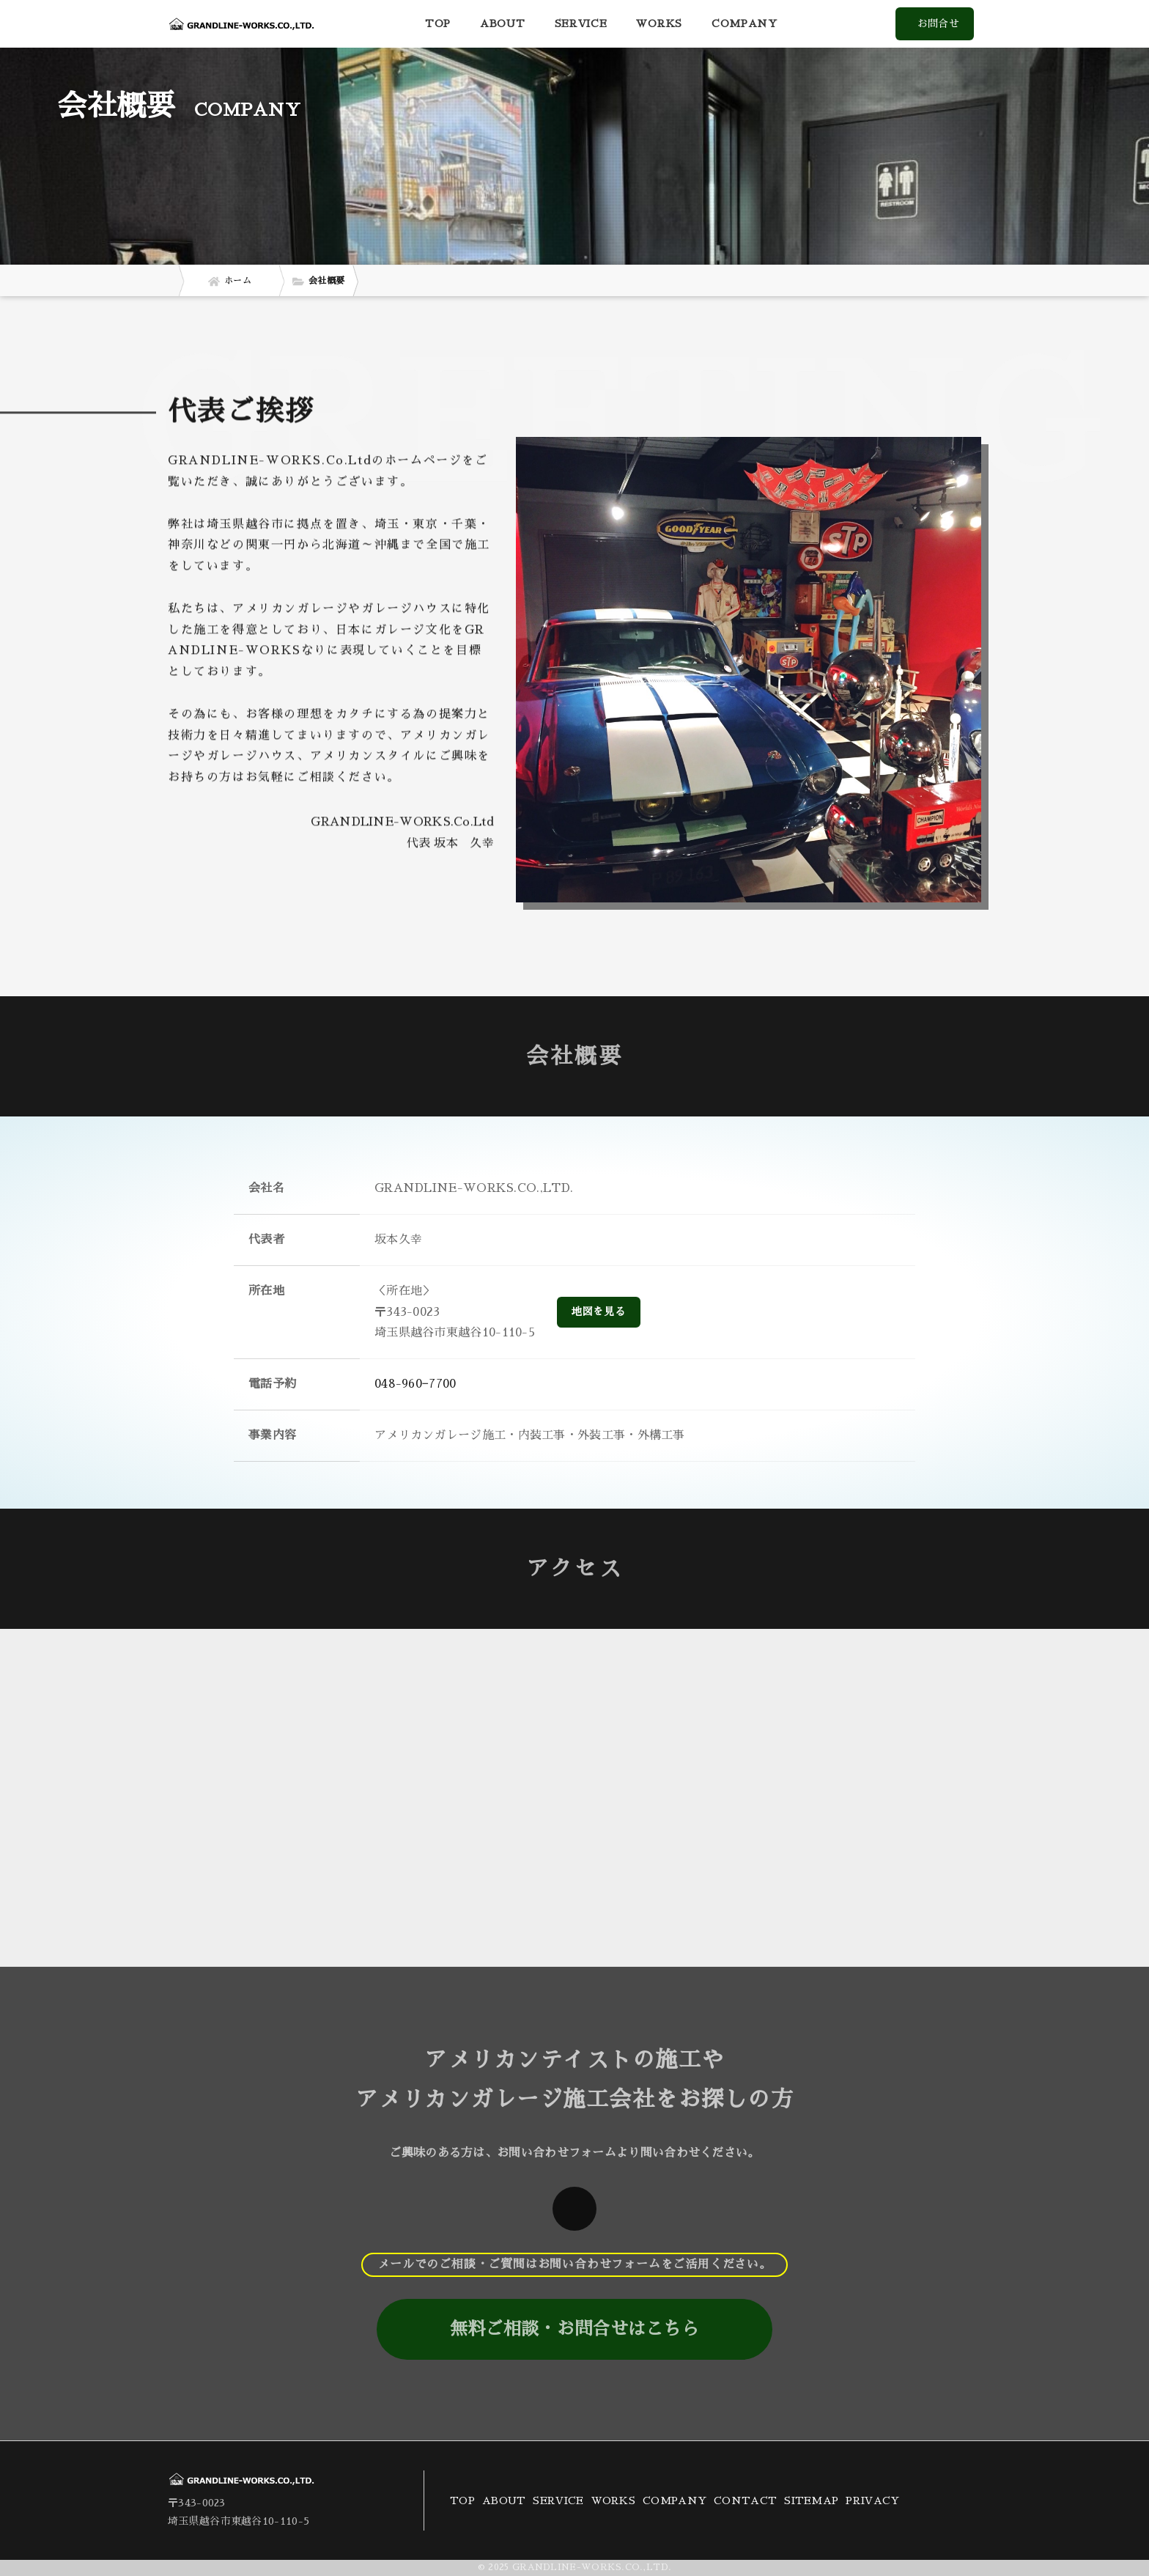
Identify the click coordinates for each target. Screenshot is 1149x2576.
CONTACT (745, 2500)
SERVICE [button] (581, 23)
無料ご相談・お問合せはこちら (574, 2329)
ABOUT (502, 23)
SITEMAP (811, 2500)
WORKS (659, 23)
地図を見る (599, 1311)
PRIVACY (872, 2500)
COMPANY (744, 23)
